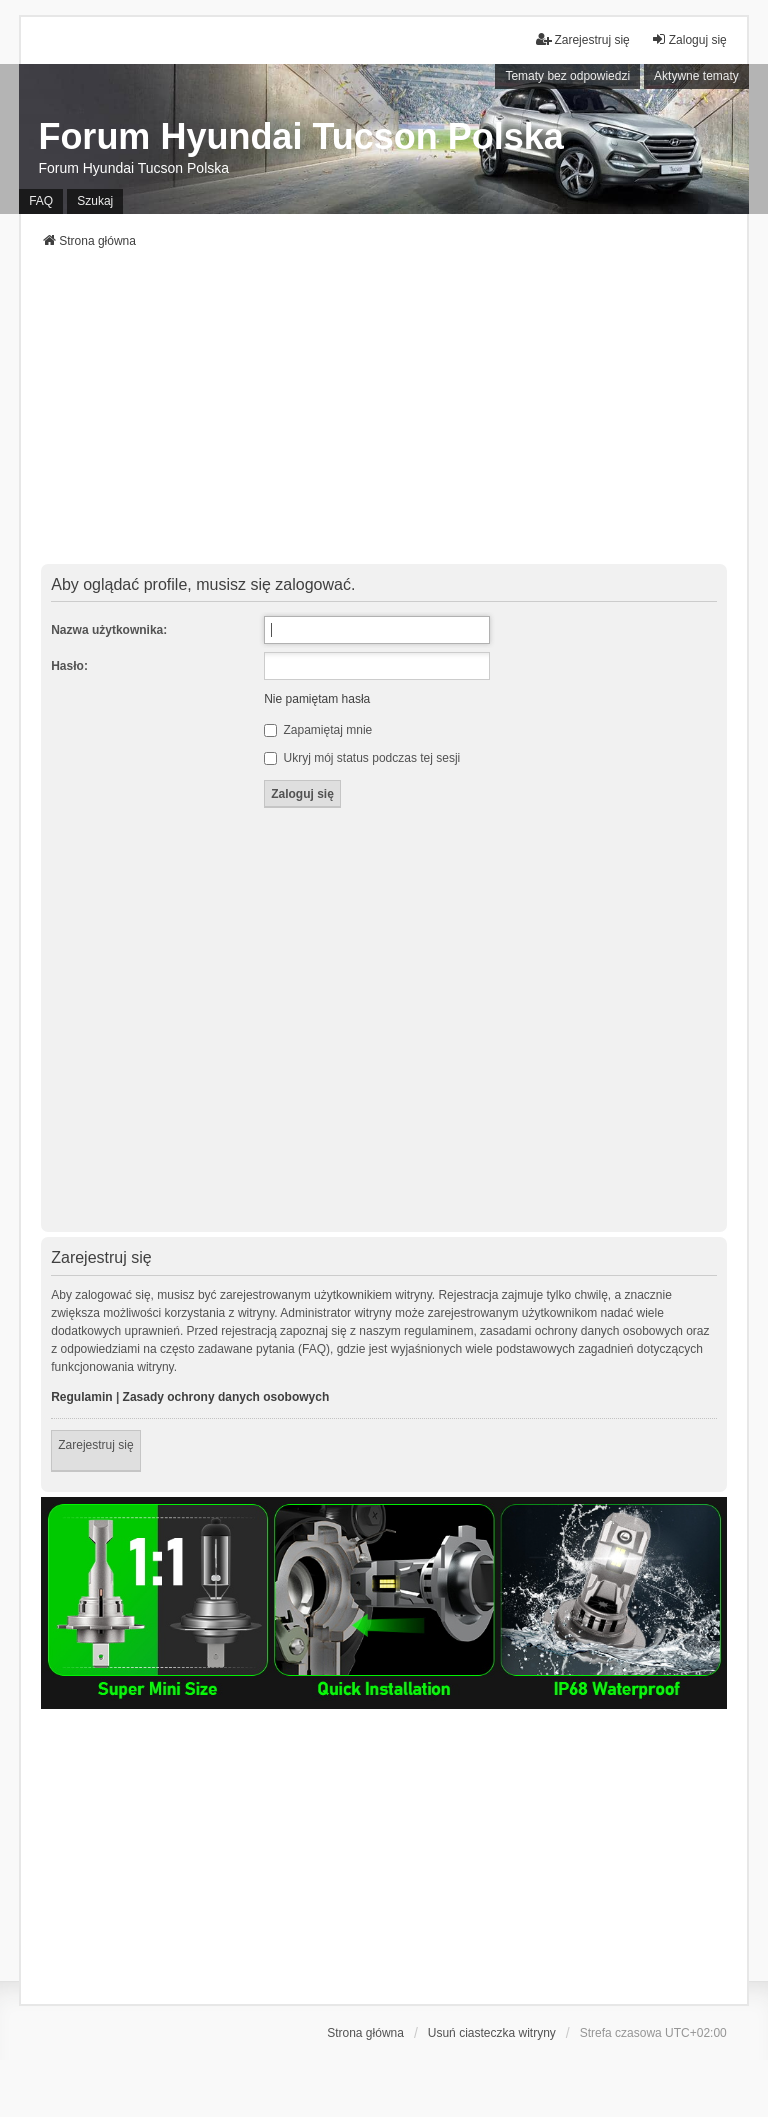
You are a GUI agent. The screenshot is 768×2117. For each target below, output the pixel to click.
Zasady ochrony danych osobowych (226, 1397)
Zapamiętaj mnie (318, 730)
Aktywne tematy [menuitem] (696, 76)
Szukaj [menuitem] (95, 201)
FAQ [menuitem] (41, 201)
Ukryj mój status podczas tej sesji (362, 758)
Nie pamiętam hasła (317, 699)
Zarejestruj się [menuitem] (582, 39)
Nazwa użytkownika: (109, 630)
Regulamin (81, 1397)
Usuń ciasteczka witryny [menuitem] (492, 2033)
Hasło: (69, 666)
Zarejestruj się (95, 1445)
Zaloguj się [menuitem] (689, 39)
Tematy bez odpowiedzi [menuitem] (567, 76)
